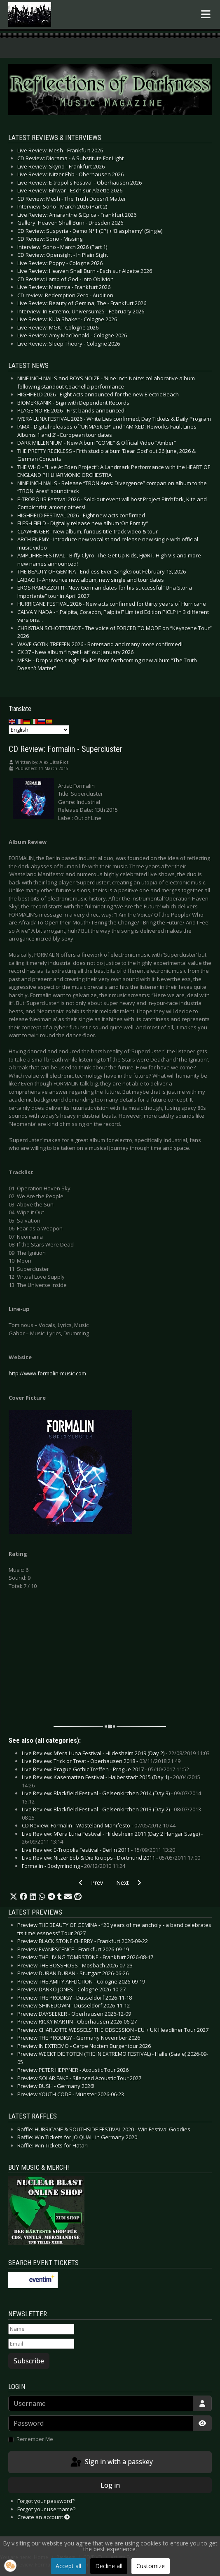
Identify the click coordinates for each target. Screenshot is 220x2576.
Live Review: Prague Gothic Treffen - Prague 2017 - (105, 1769)
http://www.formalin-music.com (47, 1373)
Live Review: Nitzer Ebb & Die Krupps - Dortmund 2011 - (111, 1857)
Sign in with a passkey (111, 2462)
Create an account (43, 2517)
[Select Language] (39, 729)
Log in (110, 2485)
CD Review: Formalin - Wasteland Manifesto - (99, 1825)
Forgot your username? (46, 2509)
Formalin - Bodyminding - (73, 1866)
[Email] (41, 2344)
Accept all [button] (68, 2566)
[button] (13, 1897)
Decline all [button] (108, 2566)
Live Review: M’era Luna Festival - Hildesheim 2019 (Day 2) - (116, 1753)
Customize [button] (150, 2566)
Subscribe (29, 2360)
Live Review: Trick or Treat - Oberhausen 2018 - (101, 1761)
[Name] (41, 2329)
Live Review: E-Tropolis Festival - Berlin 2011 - (98, 1849)
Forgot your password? (46, 2501)
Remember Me (34, 2439)
